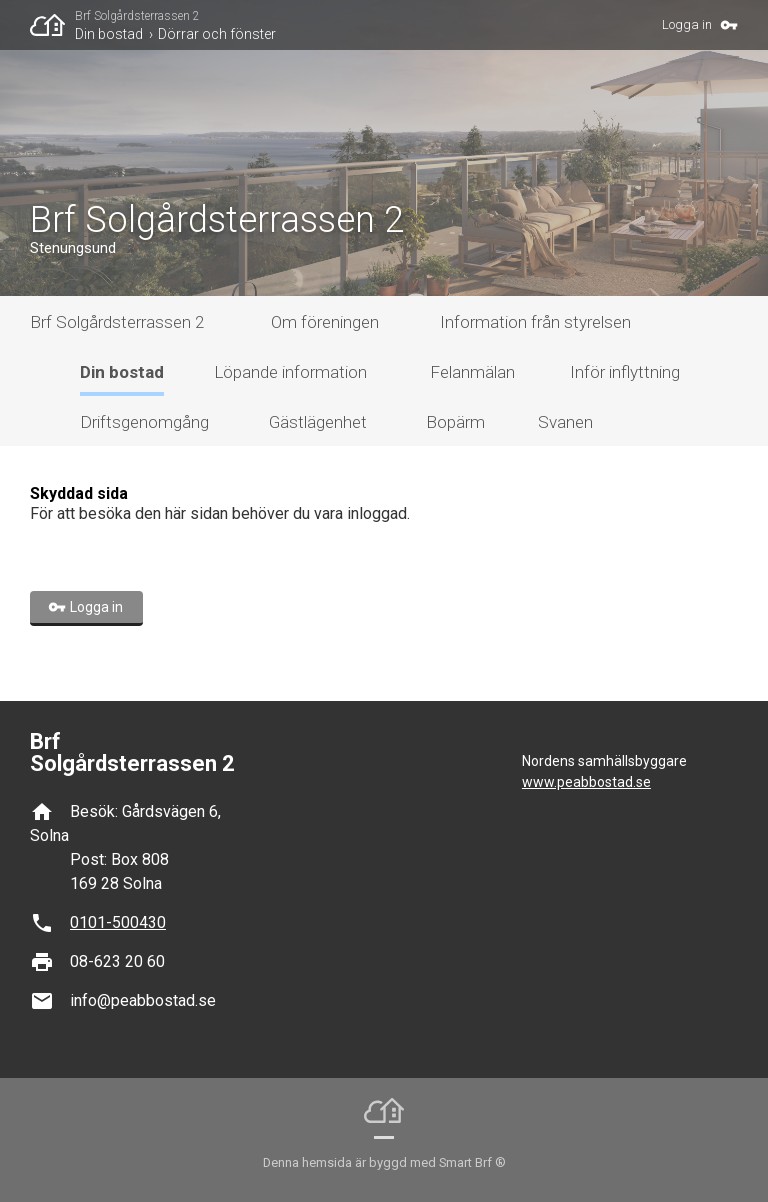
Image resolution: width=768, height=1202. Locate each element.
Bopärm (455, 422)
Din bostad (109, 34)
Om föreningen (325, 322)
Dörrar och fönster (217, 34)
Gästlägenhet (318, 422)
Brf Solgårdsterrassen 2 (137, 16)
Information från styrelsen (535, 322)
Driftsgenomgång (144, 422)
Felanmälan (472, 372)
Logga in (687, 24)
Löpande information (290, 372)
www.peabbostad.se (586, 782)
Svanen (565, 422)
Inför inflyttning (625, 372)
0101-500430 (118, 922)
